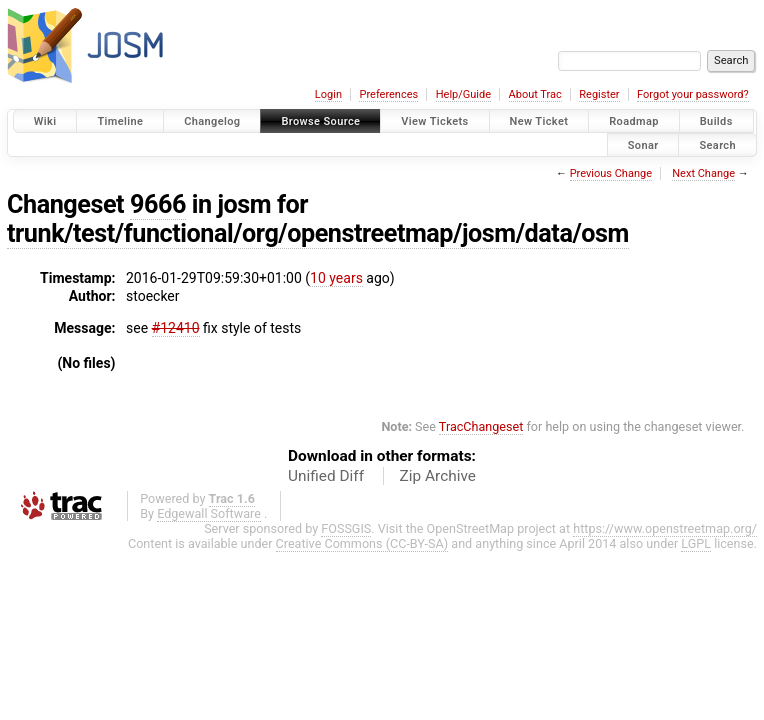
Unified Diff (326, 476)
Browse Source (320, 121)
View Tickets (434, 121)
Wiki (45, 121)
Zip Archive (438, 476)
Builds (716, 121)
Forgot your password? (693, 94)
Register (599, 94)
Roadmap (634, 121)
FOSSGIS (346, 528)
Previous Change (611, 173)
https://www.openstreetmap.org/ (665, 528)
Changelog (212, 121)
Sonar (643, 144)
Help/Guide (463, 94)
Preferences (388, 94)
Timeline (120, 121)
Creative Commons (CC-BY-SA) (362, 543)
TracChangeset (481, 426)
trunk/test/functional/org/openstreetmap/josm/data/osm (318, 233)
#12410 (176, 328)
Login (328, 94)
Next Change (703, 173)
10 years (336, 278)
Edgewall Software (209, 513)
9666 (158, 204)
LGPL (696, 543)
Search (717, 144)
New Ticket (539, 121)
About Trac (535, 94)
